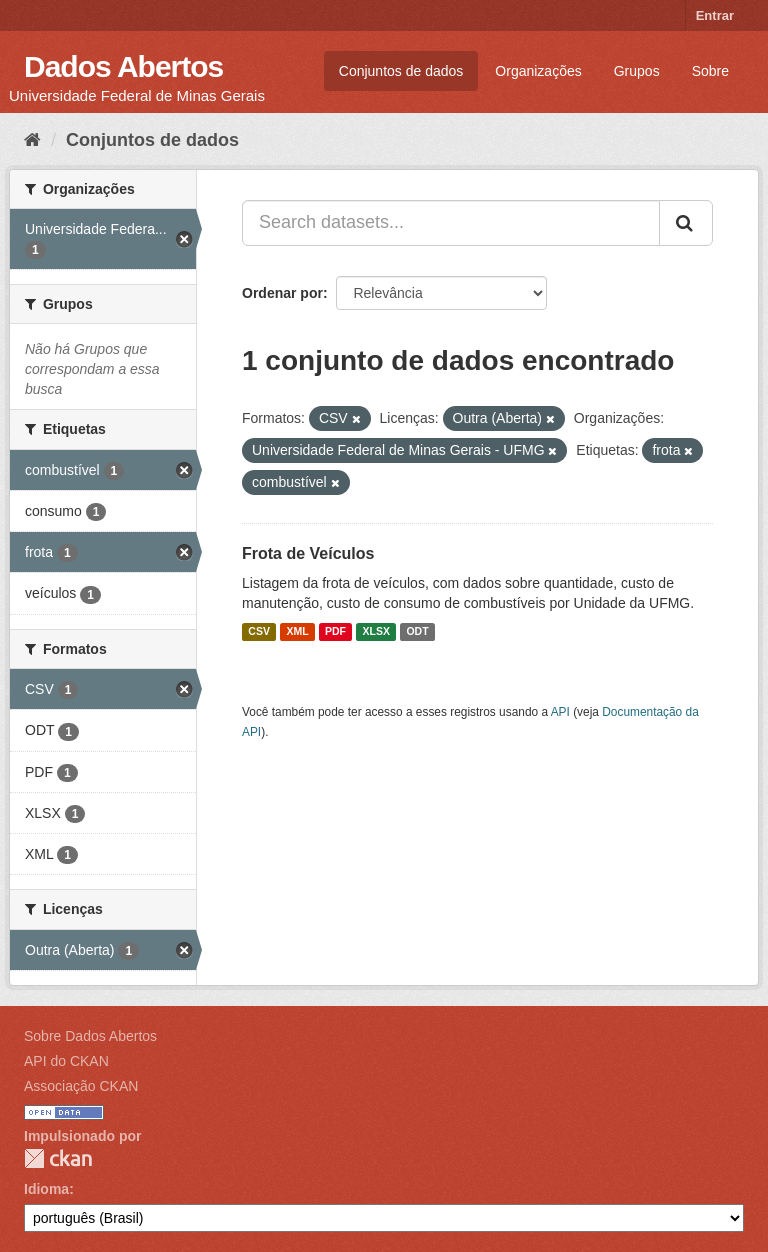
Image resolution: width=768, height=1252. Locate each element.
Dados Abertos (123, 66)
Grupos (637, 71)
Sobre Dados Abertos (90, 1036)
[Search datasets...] (451, 223)
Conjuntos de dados (401, 71)
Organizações (538, 71)
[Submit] (686, 223)
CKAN (58, 1158)
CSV (259, 632)
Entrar (715, 15)
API (560, 712)
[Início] (32, 140)
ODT (417, 632)
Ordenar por (282, 293)
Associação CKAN (81, 1086)
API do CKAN (66, 1061)
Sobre (710, 71)
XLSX (376, 632)
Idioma (46, 1189)
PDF (335, 632)
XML (297, 632)
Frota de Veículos (308, 553)
